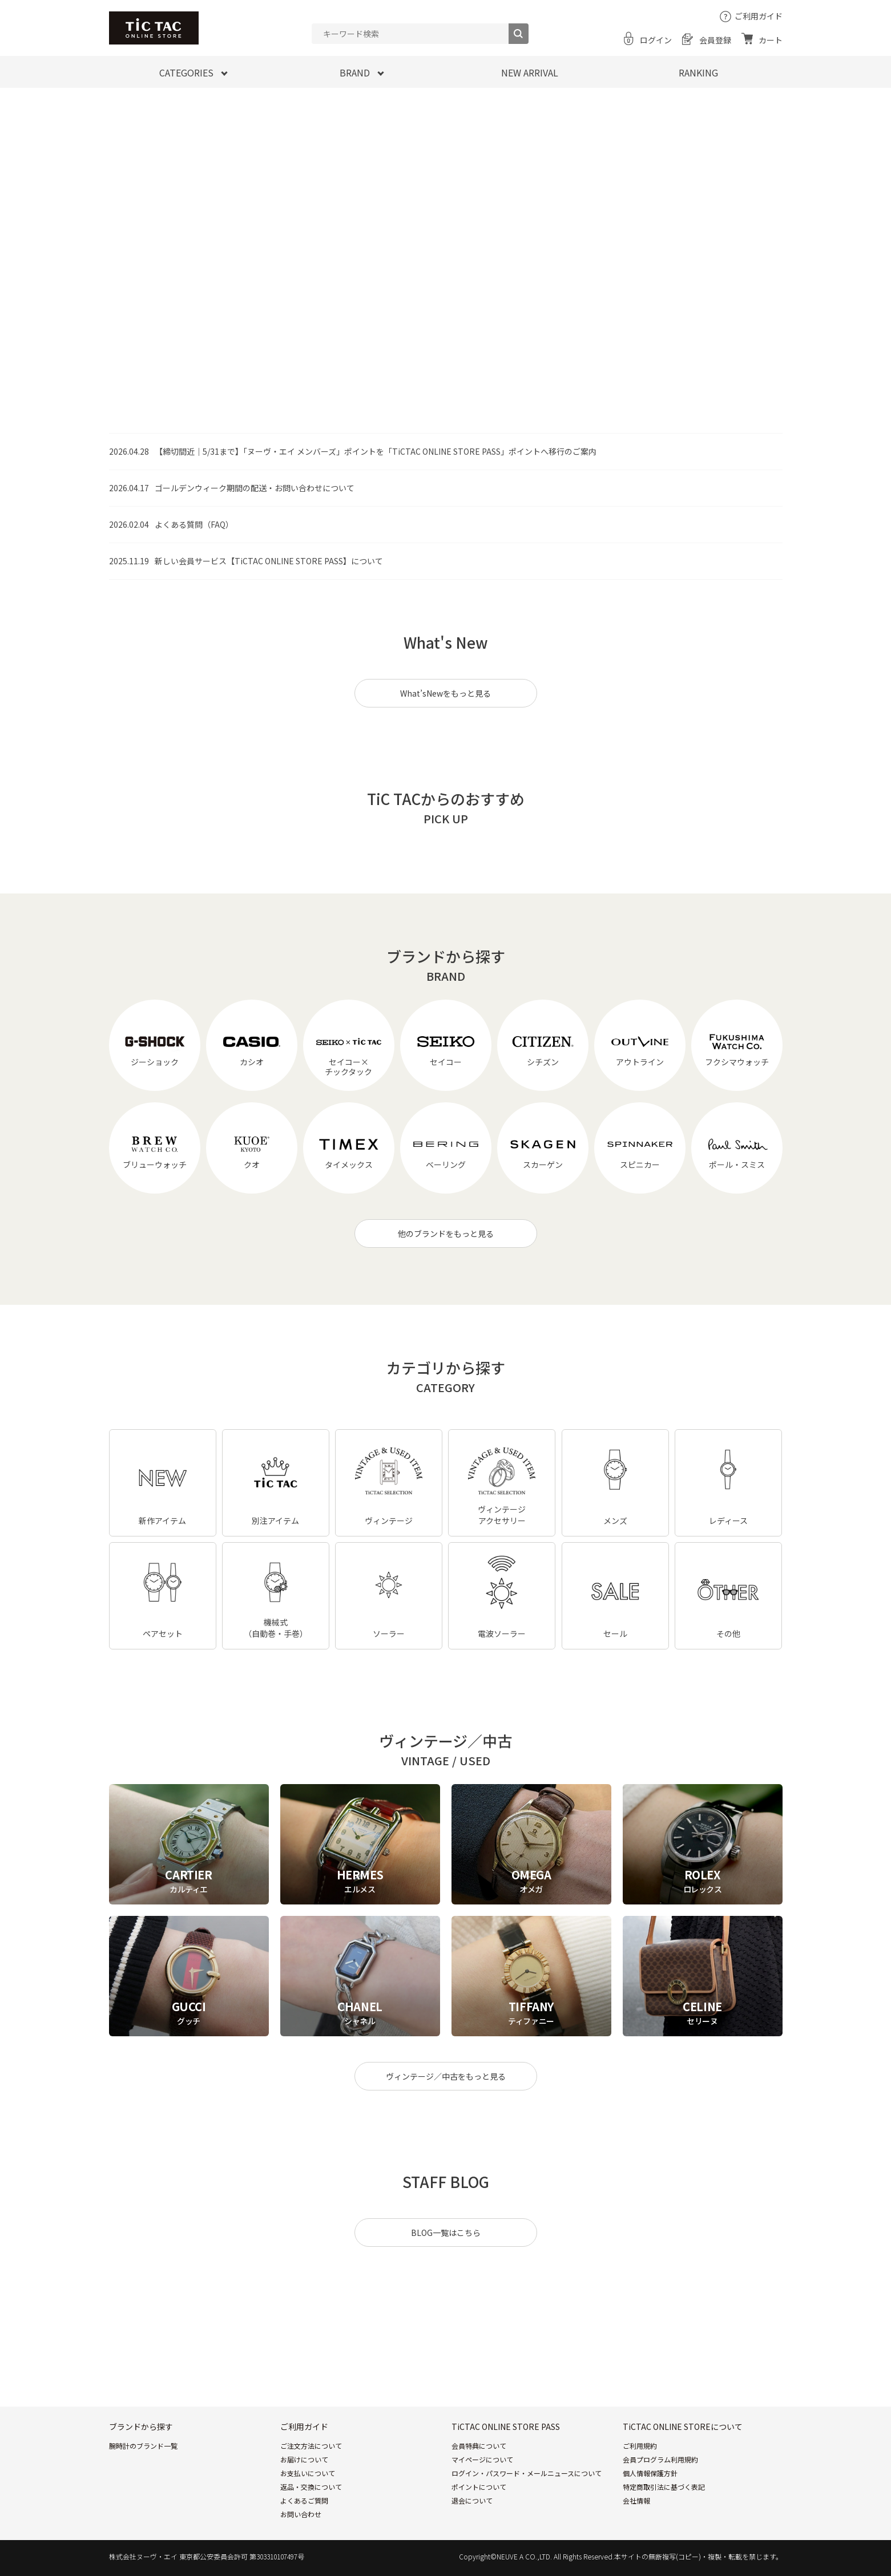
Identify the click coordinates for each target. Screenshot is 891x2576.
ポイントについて (478, 2487)
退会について (472, 2500)
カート (771, 40)
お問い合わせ (300, 2514)
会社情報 (636, 2500)
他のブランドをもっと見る (446, 1233)
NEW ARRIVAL (529, 72)
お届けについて (304, 2459)
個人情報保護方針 (650, 2473)
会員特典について (478, 2445)
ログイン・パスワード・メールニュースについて (526, 2473)
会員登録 (715, 40)
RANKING (698, 72)
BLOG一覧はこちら (446, 2232)
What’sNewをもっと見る (445, 693)
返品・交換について (311, 2487)
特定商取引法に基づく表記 (664, 2487)
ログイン (656, 40)
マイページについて (482, 2459)
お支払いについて (307, 2473)
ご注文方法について (311, 2445)
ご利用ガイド (759, 16)
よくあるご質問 (304, 2500)
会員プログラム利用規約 (660, 2459)
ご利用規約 (640, 2445)
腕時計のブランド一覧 (143, 2445)
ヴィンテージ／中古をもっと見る (446, 2076)
